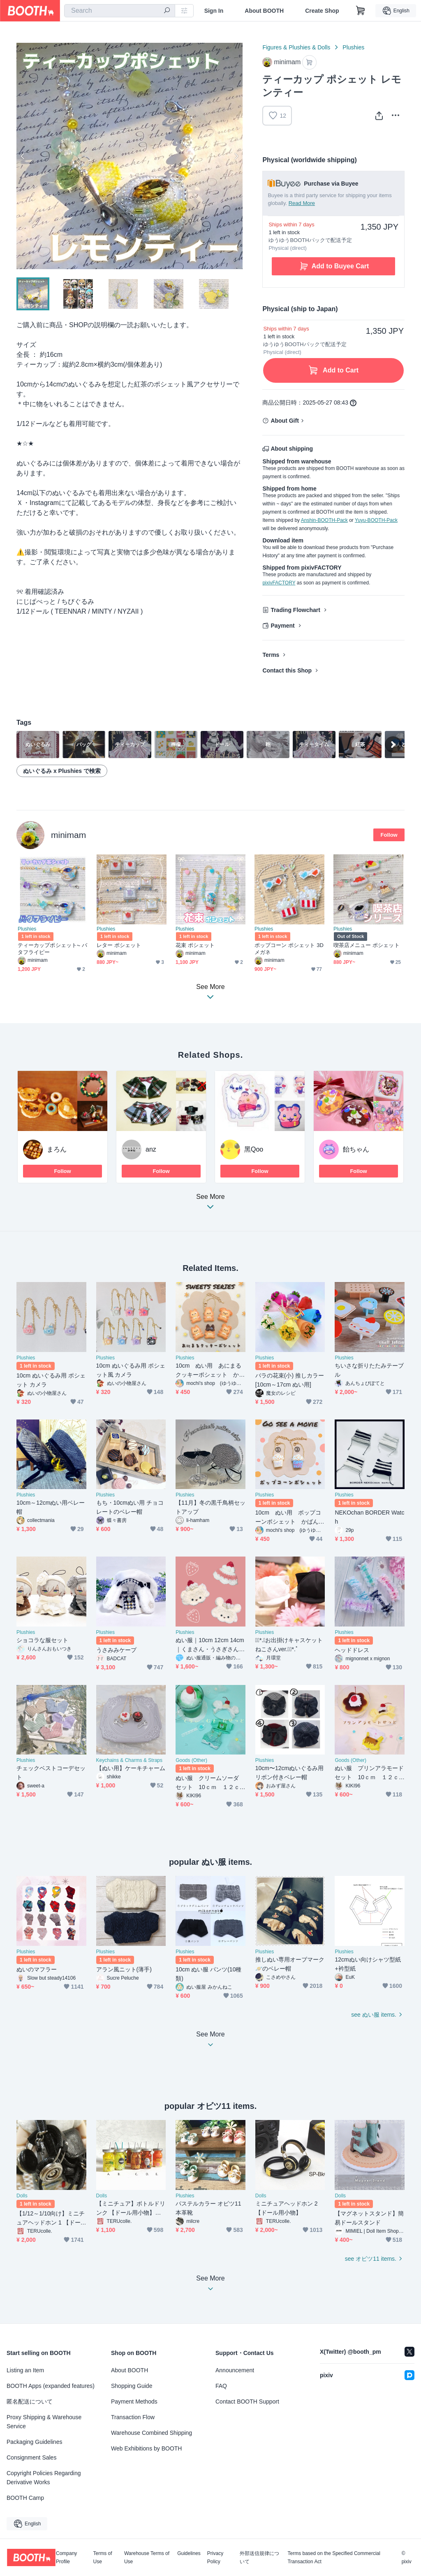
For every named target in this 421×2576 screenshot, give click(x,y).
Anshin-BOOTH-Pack (324, 520)
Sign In (214, 11)
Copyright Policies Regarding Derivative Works (44, 2477)
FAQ (221, 2386)
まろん (57, 1149)
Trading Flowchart (295, 610)
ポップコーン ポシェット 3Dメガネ (289, 948)
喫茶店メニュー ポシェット (366, 945)
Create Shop (322, 11)
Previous (23, 156)
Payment (282, 625)
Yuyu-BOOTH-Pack (376, 520)
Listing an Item (25, 2370)
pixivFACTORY (278, 583)
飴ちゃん (356, 1149)
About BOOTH (264, 11)
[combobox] (119, 10)
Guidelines (189, 2553)
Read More (302, 203)
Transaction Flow (133, 2417)
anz (151, 1149)
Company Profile (66, 2557)
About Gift (284, 420)
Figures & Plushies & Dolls (296, 47)
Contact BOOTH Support (247, 2401)
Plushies (353, 47)
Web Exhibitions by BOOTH (146, 2448)
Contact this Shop (287, 670)
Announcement (234, 2370)
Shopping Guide (131, 2386)
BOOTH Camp (25, 2498)
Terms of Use (102, 2557)
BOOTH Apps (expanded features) (51, 2386)
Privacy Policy (215, 2557)
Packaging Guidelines (34, 2442)
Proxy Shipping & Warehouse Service (44, 2421)
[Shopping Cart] (360, 10)
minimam (68, 835)
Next (236, 156)
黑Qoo (253, 1149)
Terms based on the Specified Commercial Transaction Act (333, 2557)
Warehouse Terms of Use (146, 2557)
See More (210, 1204)
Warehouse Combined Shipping (151, 2432)
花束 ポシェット (195, 945)
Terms (270, 655)
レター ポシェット (119, 945)
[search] (167, 11)
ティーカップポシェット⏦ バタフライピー (52, 948)
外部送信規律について (259, 2557)
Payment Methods (134, 2401)
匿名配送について (30, 2401)
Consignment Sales (31, 2457)
